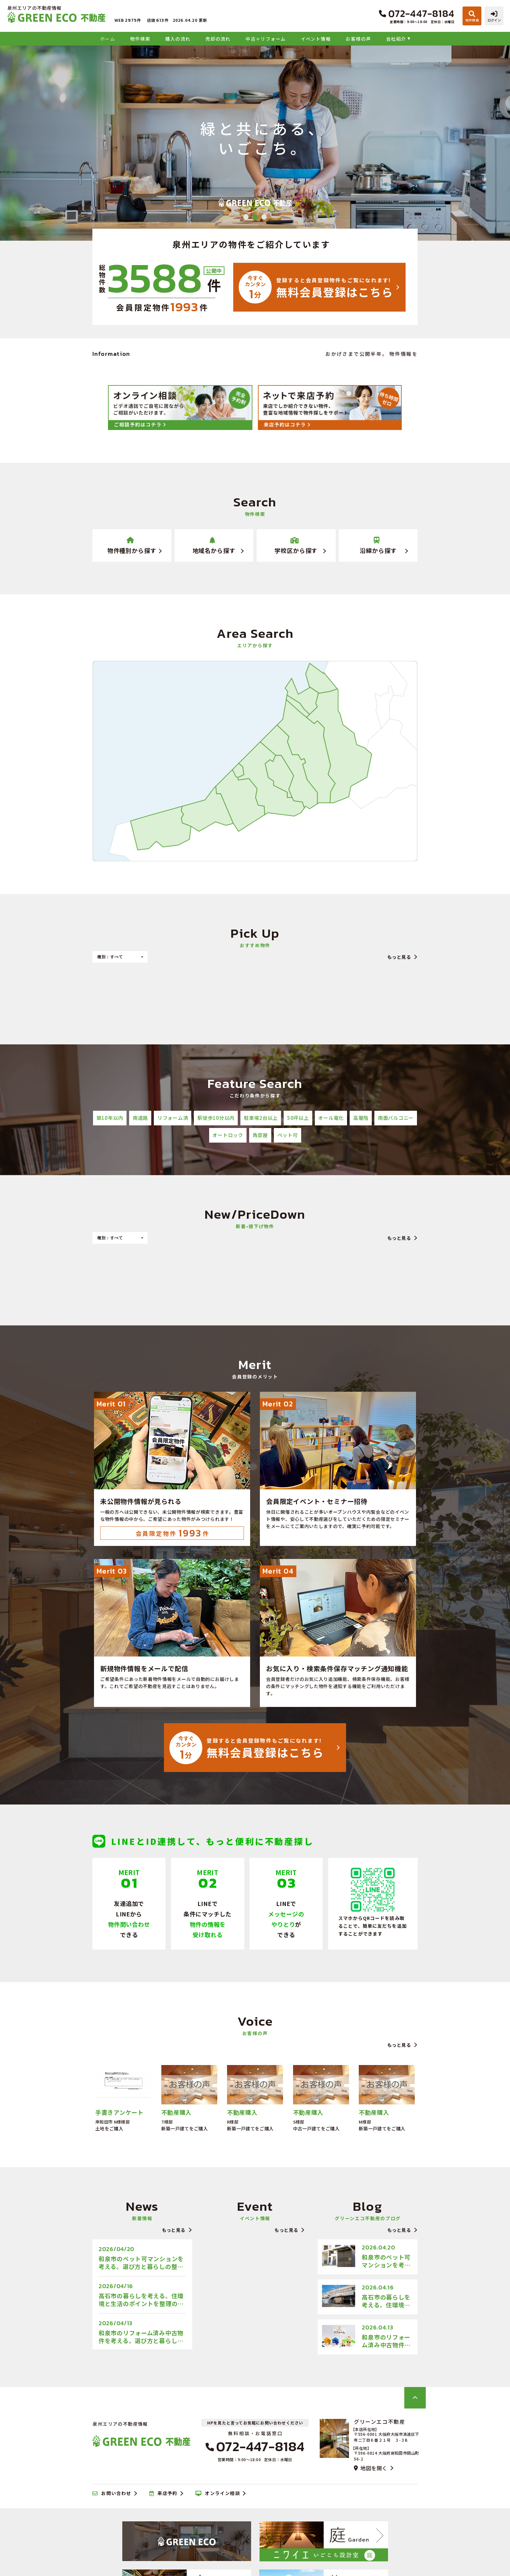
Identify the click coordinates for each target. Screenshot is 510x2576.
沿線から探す (378, 546)
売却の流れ (218, 38)
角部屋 (260, 1135)
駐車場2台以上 (261, 1117)
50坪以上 (298, 1117)
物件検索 (140, 38)
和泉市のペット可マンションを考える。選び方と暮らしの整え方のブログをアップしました (141, 2262)
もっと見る (399, 957)
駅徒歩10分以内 (216, 1117)
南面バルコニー (396, 1117)
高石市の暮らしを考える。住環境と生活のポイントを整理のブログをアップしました (141, 2299)
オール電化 (331, 1117)
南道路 (140, 1117)
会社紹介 (396, 38)
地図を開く (370, 2468)
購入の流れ (177, 38)
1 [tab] (245, 217)
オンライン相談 (217, 2493)
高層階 (361, 1117)
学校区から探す (296, 546)
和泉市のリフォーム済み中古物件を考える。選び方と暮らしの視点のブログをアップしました (141, 2336)
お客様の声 (358, 38)
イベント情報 (316, 38)
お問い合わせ (111, 2493)
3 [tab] (264, 217)
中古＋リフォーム (266, 38)
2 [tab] (255, 217)
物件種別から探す (131, 546)
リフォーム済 (172, 1117)
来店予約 (163, 2493)
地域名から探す (214, 546)
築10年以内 (110, 1117)
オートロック (227, 1135)
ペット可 (287, 1135)
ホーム (107, 38)
